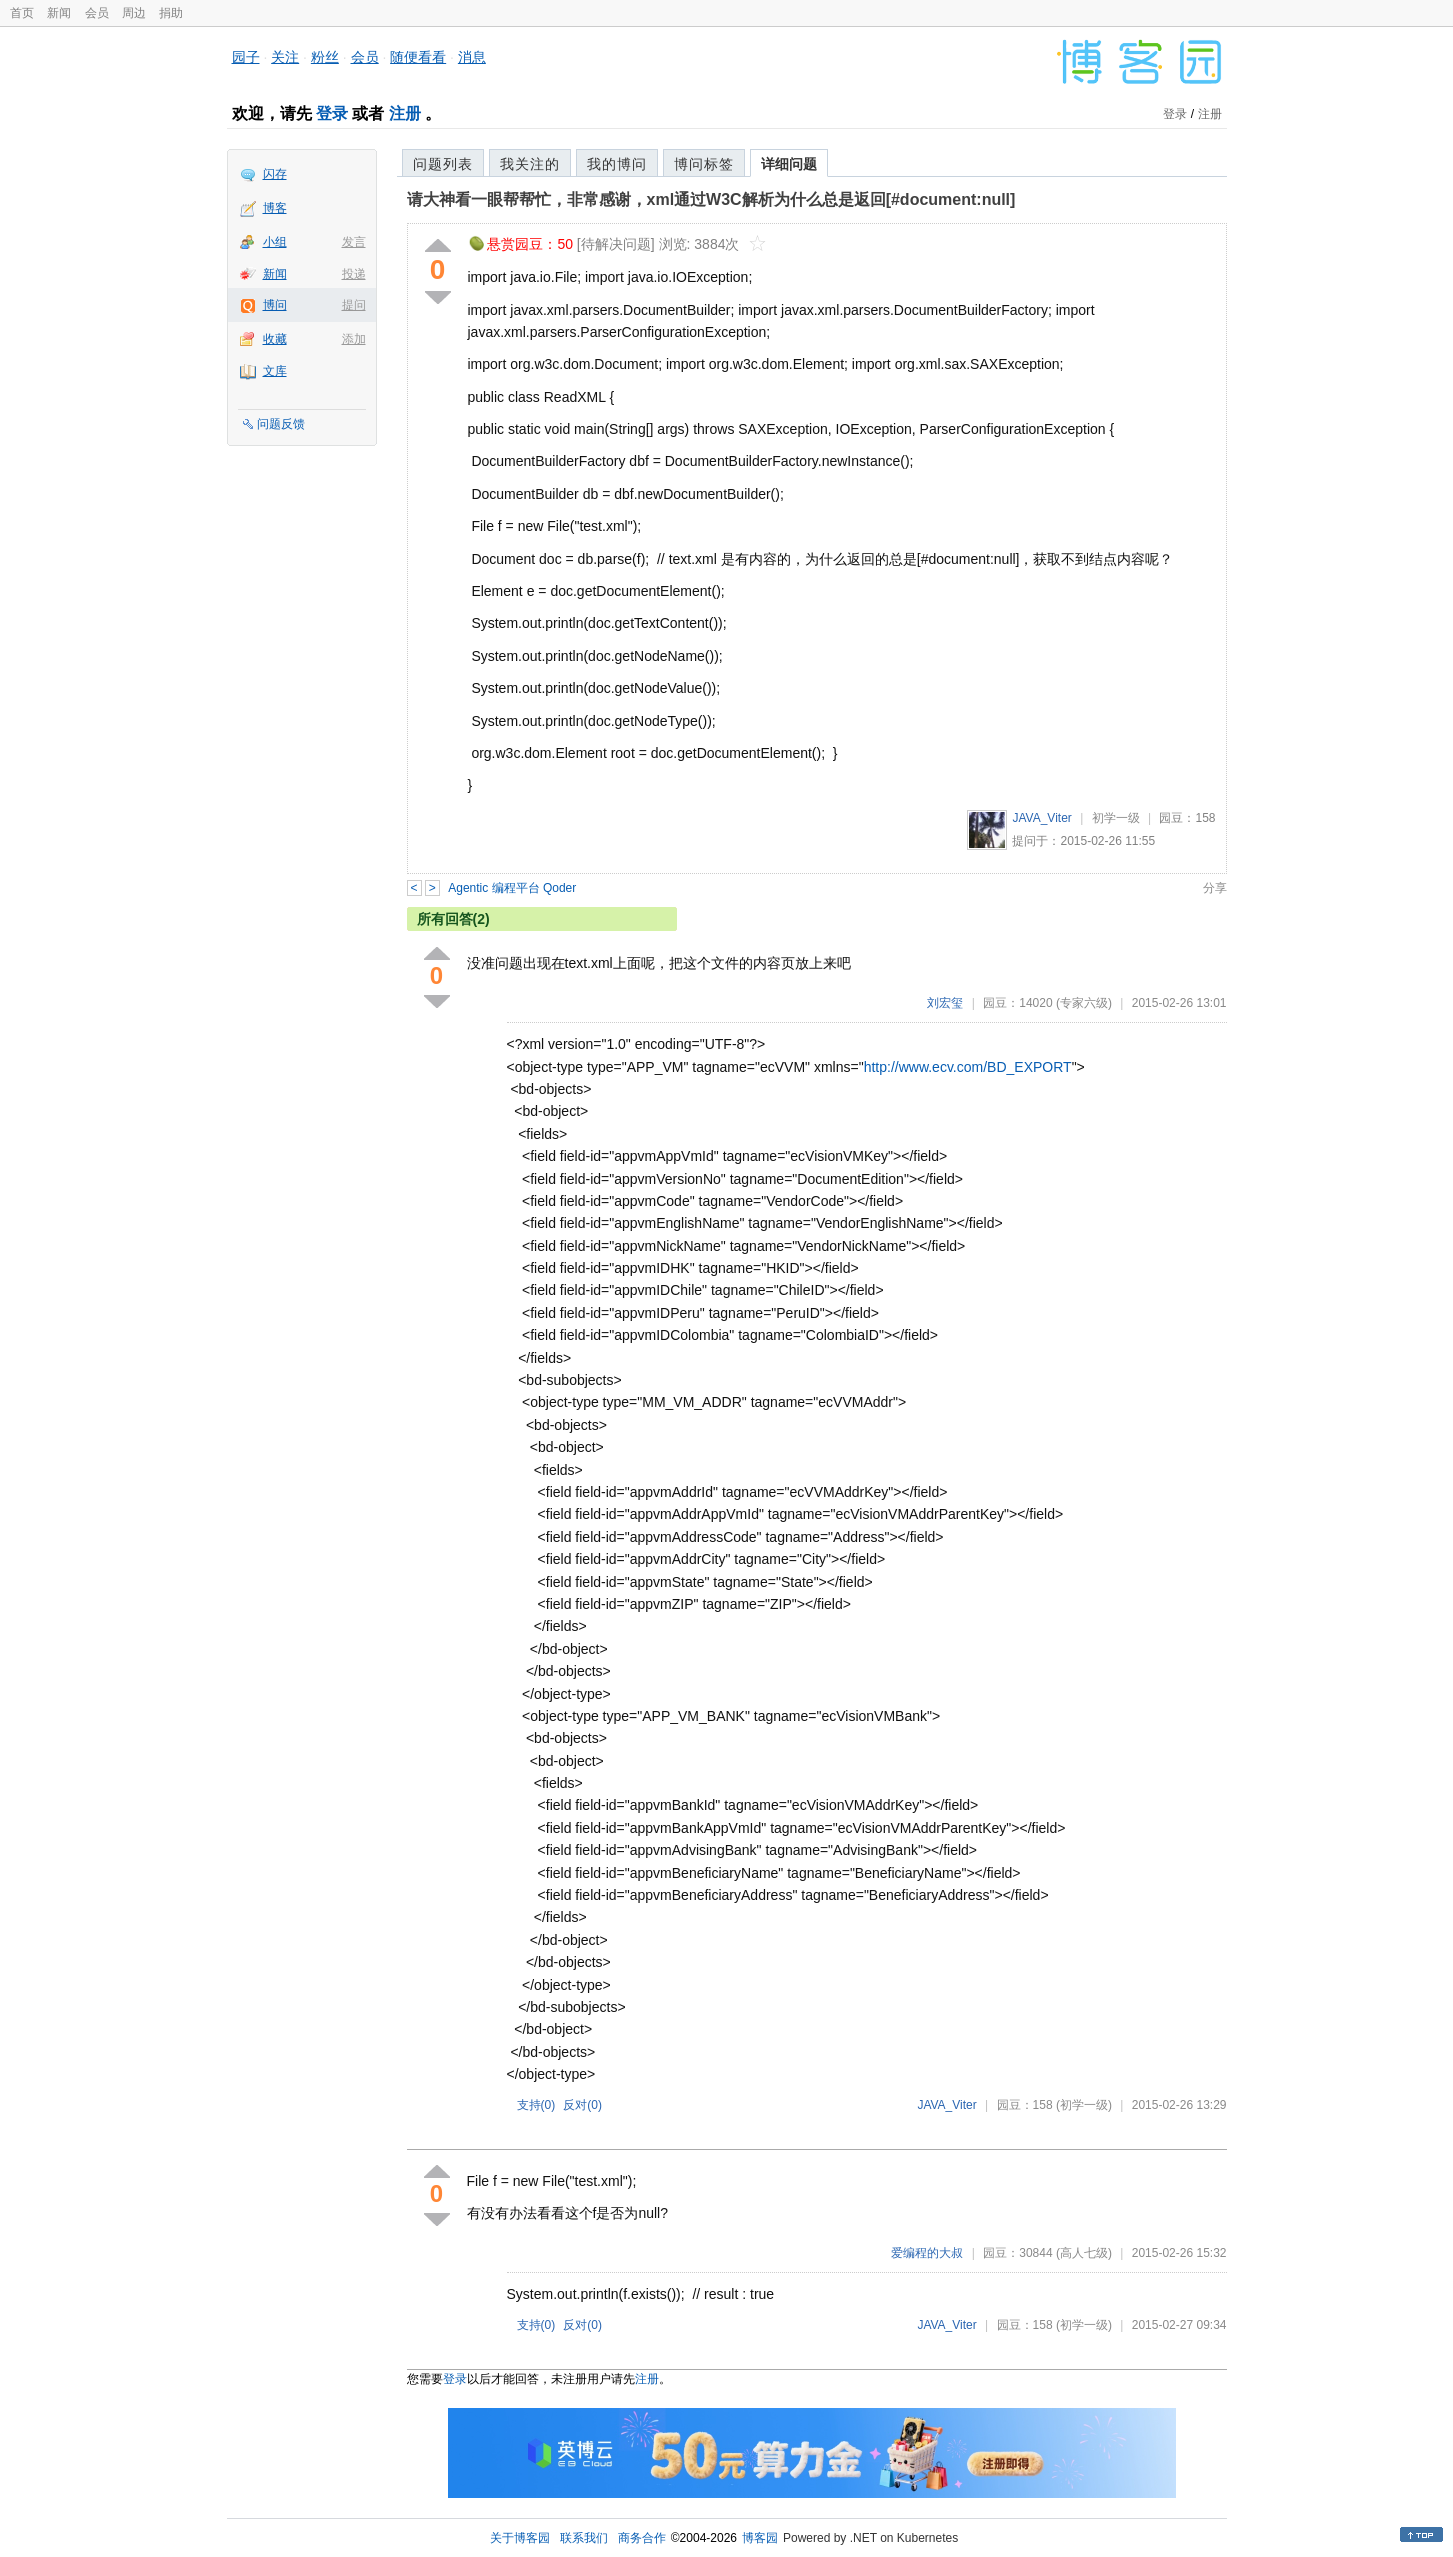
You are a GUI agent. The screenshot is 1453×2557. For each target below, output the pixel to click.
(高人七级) (1084, 2253)
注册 (405, 113)
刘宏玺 (945, 1003)
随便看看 (418, 57)
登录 (332, 113)
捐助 (171, 13)
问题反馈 (281, 424)
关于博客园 (520, 2538)
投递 (354, 274)
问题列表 (443, 164)
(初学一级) (1084, 2105)
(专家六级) (1084, 1003)
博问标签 (704, 164)
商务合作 (642, 2538)
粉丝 (325, 57)
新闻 (59, 13)
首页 (22, 13)
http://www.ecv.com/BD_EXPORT (968, 1067)
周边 (134, 13)
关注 (285, 57)
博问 (275, 305)
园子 (246, 57)
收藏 (275, 339)
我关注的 (530, 164)
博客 (275, 208)
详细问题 (789, 164)
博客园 (760, 2538)
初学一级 (1116, 818)
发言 (354, 242)
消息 (472, 57)
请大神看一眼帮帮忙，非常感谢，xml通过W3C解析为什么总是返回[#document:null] (711, 199)
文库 (275, 371)
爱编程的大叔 (927, 2253)
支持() (536, 2105)
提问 (354, 305)
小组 (275, 242)
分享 (1215, 888)
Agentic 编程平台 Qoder (512, 888)
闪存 (275, 174)
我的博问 (617, 164)
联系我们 (584, 2538)
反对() (582, 2105)
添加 (354, 339)
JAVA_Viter (1041, 818)
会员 (97, 13)
